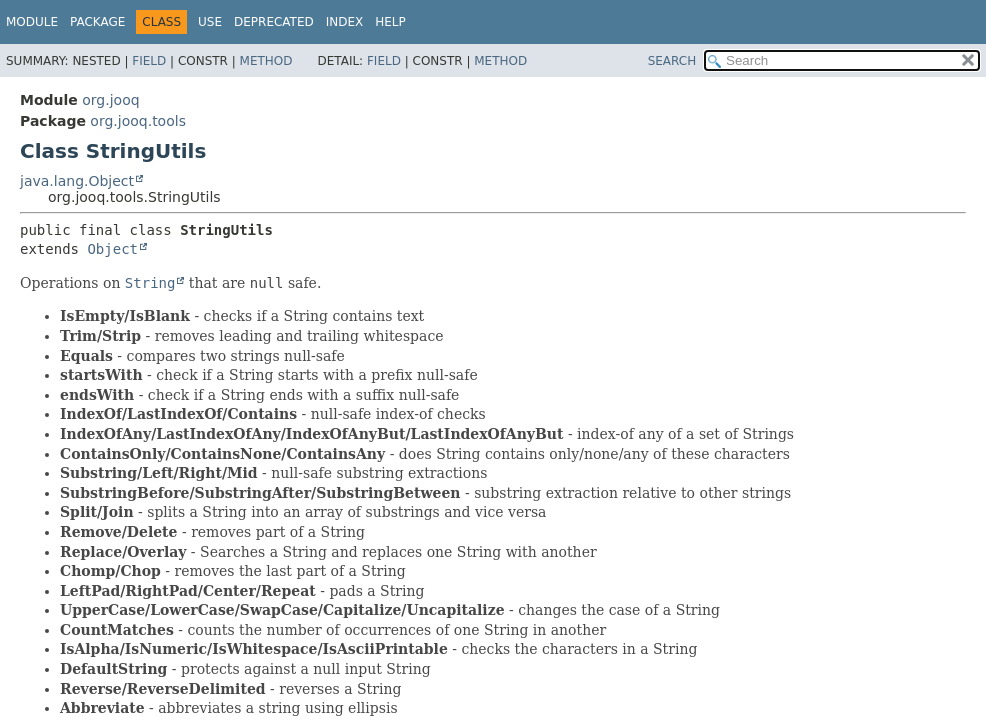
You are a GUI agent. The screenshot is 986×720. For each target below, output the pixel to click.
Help (390, 22)
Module (32, 22)
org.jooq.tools (138, 121)
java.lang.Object (77, 181)
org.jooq (110, 100)
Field (149, 61)
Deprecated (274, 22)
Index (345, 22)
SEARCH (672, 61)
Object (112, 249)
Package (97, 22)
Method (266, 61)
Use (210, 22)
